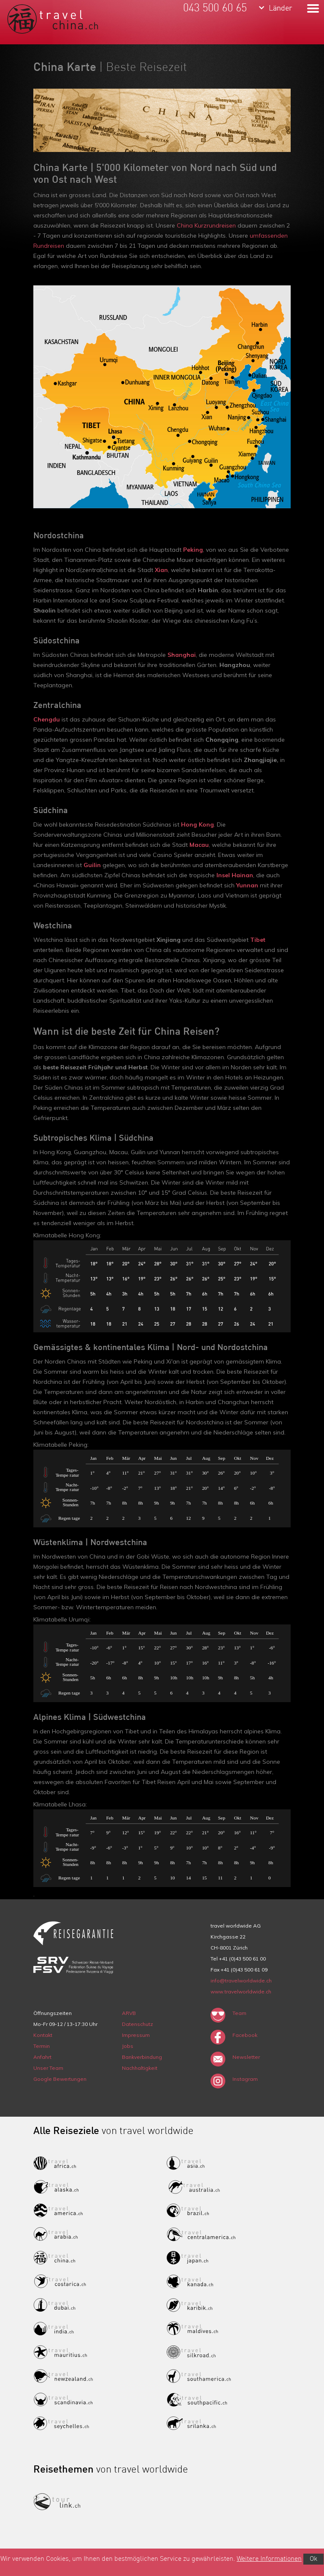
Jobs (127, 2046)
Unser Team (48, 2068)
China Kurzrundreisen (206, 225)
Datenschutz (137, 2024)
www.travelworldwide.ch (241, 1991)
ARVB (129, 2013)
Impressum (136, 2035)
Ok (313, 2559)
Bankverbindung (142, 2057)
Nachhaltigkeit (139, 2068)
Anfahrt (42, 2057)
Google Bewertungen (59, 2079)
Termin (41, 2046)
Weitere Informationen (269, 2559)
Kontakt (42, 2035)
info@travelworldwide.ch (241, 1980)
